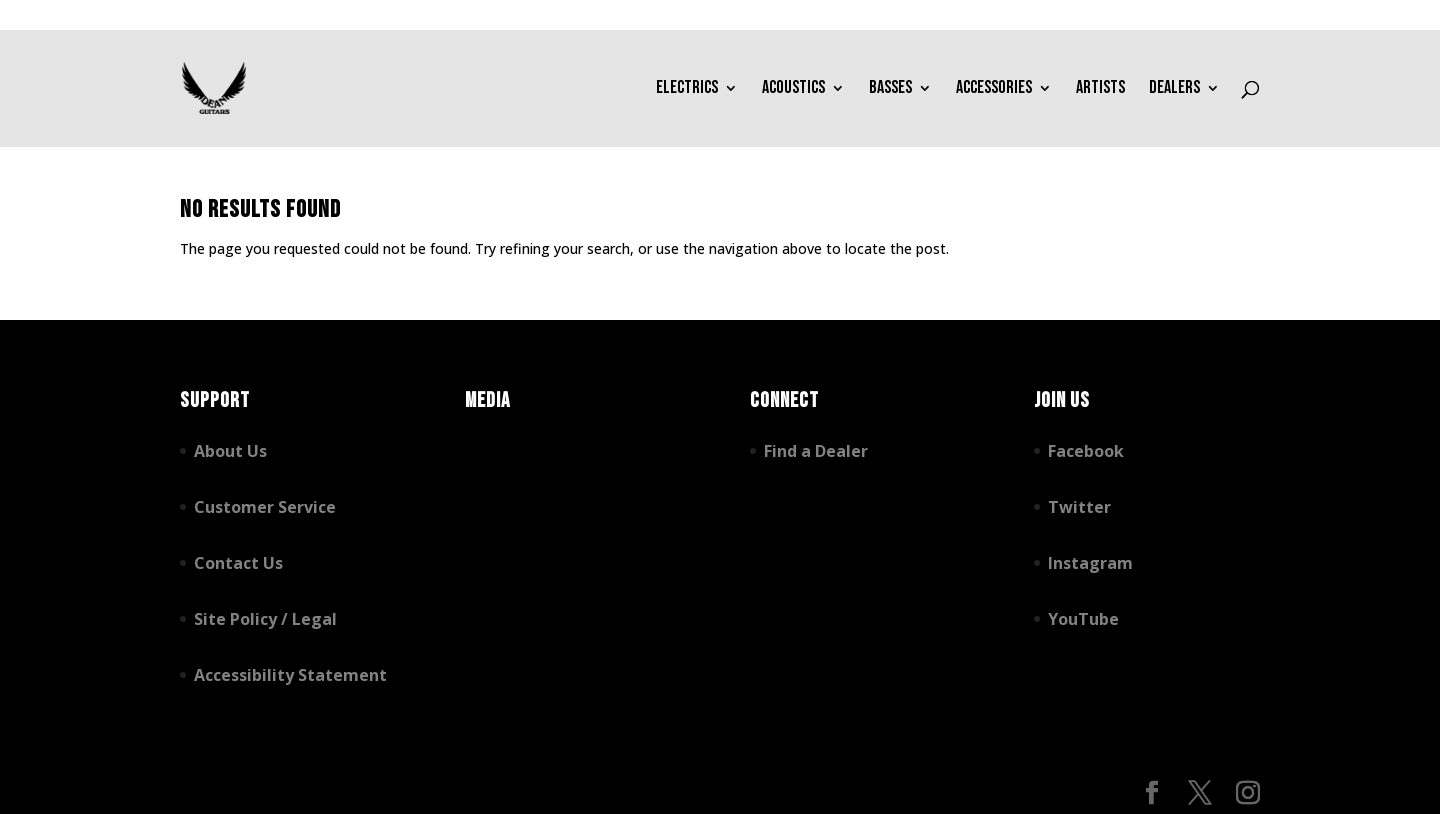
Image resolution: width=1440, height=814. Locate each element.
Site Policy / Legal (265, 619)
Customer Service (265, 507)
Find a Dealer (816, 451)
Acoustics (793, 89)
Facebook (1086, 451)
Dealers (1174, 89)
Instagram (1090, 563)
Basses (890, 89)
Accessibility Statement (290, 675)
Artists (1100, 89)
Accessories (994, 89)
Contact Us (238, 563)
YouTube (1083, 619)
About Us (230, 451)
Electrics (687, 89)
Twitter (1079, 507)
